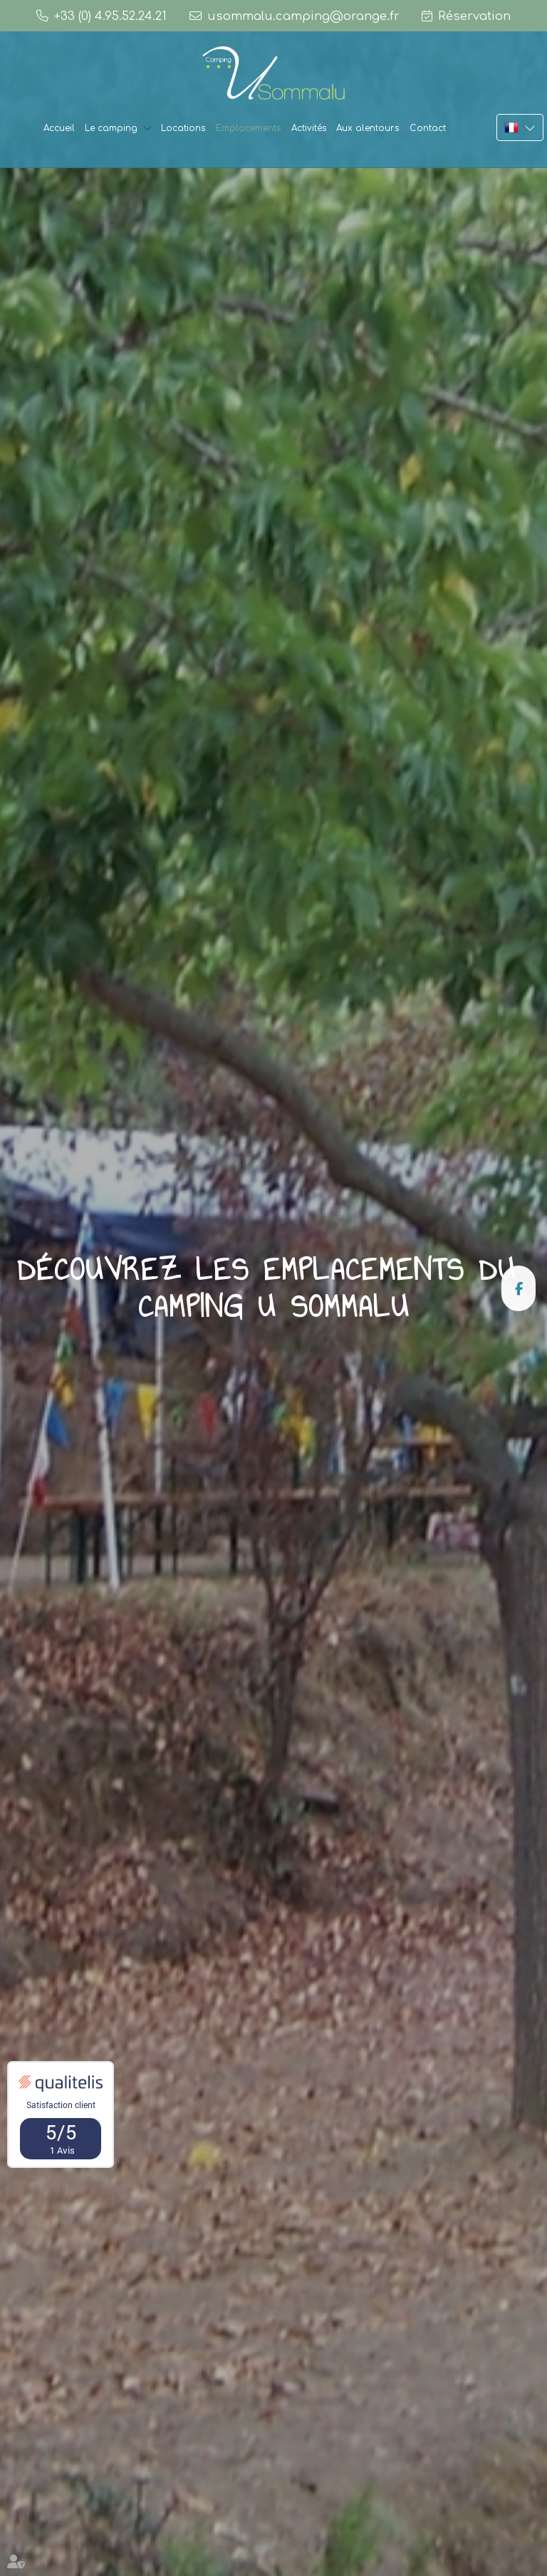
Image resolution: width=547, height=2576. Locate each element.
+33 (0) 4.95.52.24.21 (110, 16)
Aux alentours (368, 128)
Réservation (474, 16)
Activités (309, 128)
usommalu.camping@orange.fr (303, 16)
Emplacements (248, 128)
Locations (183, 128)
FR (519, 127)
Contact (428, 128)
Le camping (111, 128)
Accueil (59, 128)
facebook (518, 1288)
